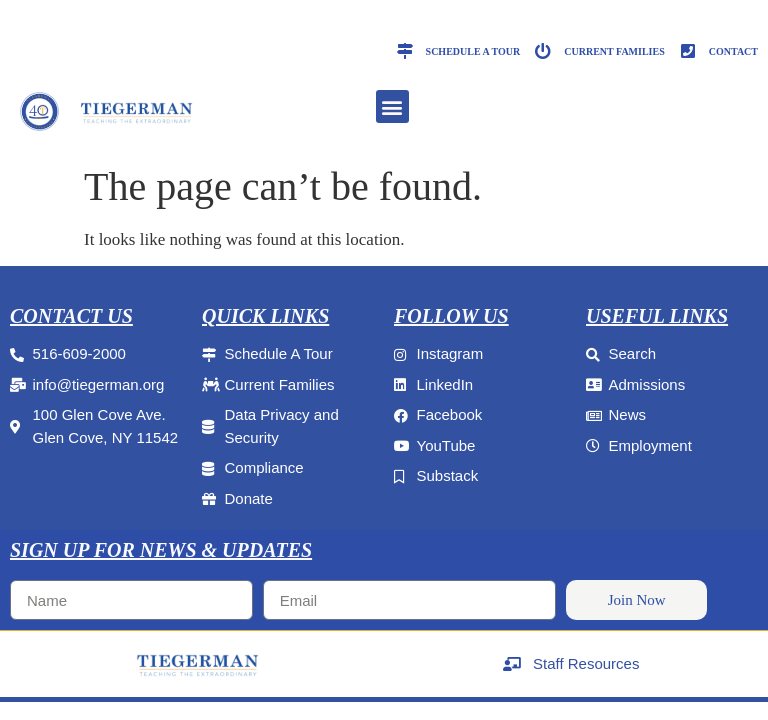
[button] (392, 106)
